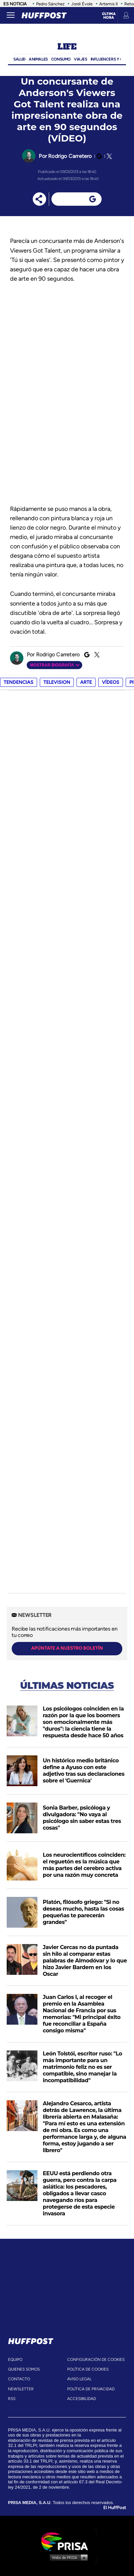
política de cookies (88, 2369)
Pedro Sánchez (50, 3)
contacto (19, 2379)
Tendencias (18, 682)
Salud (19, 59)
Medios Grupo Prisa (67, 2557)
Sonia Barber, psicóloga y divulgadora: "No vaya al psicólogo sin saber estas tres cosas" (82, 1818)
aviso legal (79, 2379)
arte (86, 682)
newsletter (21, 2389)
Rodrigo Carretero (70, 156)
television (56, 682)
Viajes (80, 59)
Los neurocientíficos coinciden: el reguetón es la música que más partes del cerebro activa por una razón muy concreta (84, 1865)
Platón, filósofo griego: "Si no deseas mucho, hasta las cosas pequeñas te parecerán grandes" (83, 1912)
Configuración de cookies (96, 2359)
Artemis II (108, 3)
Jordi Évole (82, 3)
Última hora (109, 15)
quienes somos (24, 2369)
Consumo (61, 59)
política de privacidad (91, 2389)
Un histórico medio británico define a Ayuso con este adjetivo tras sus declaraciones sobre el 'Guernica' (83, 1770)
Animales (38, 59)
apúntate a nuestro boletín (67, 1648)
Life (66, 46)
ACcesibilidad (81, 2398)
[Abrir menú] (11, 15)
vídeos (110, 682)
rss (11, 2398)
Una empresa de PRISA (67, 2541)
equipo (15, 2359)
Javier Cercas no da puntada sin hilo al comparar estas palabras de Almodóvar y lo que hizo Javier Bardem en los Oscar (85, 1960)
